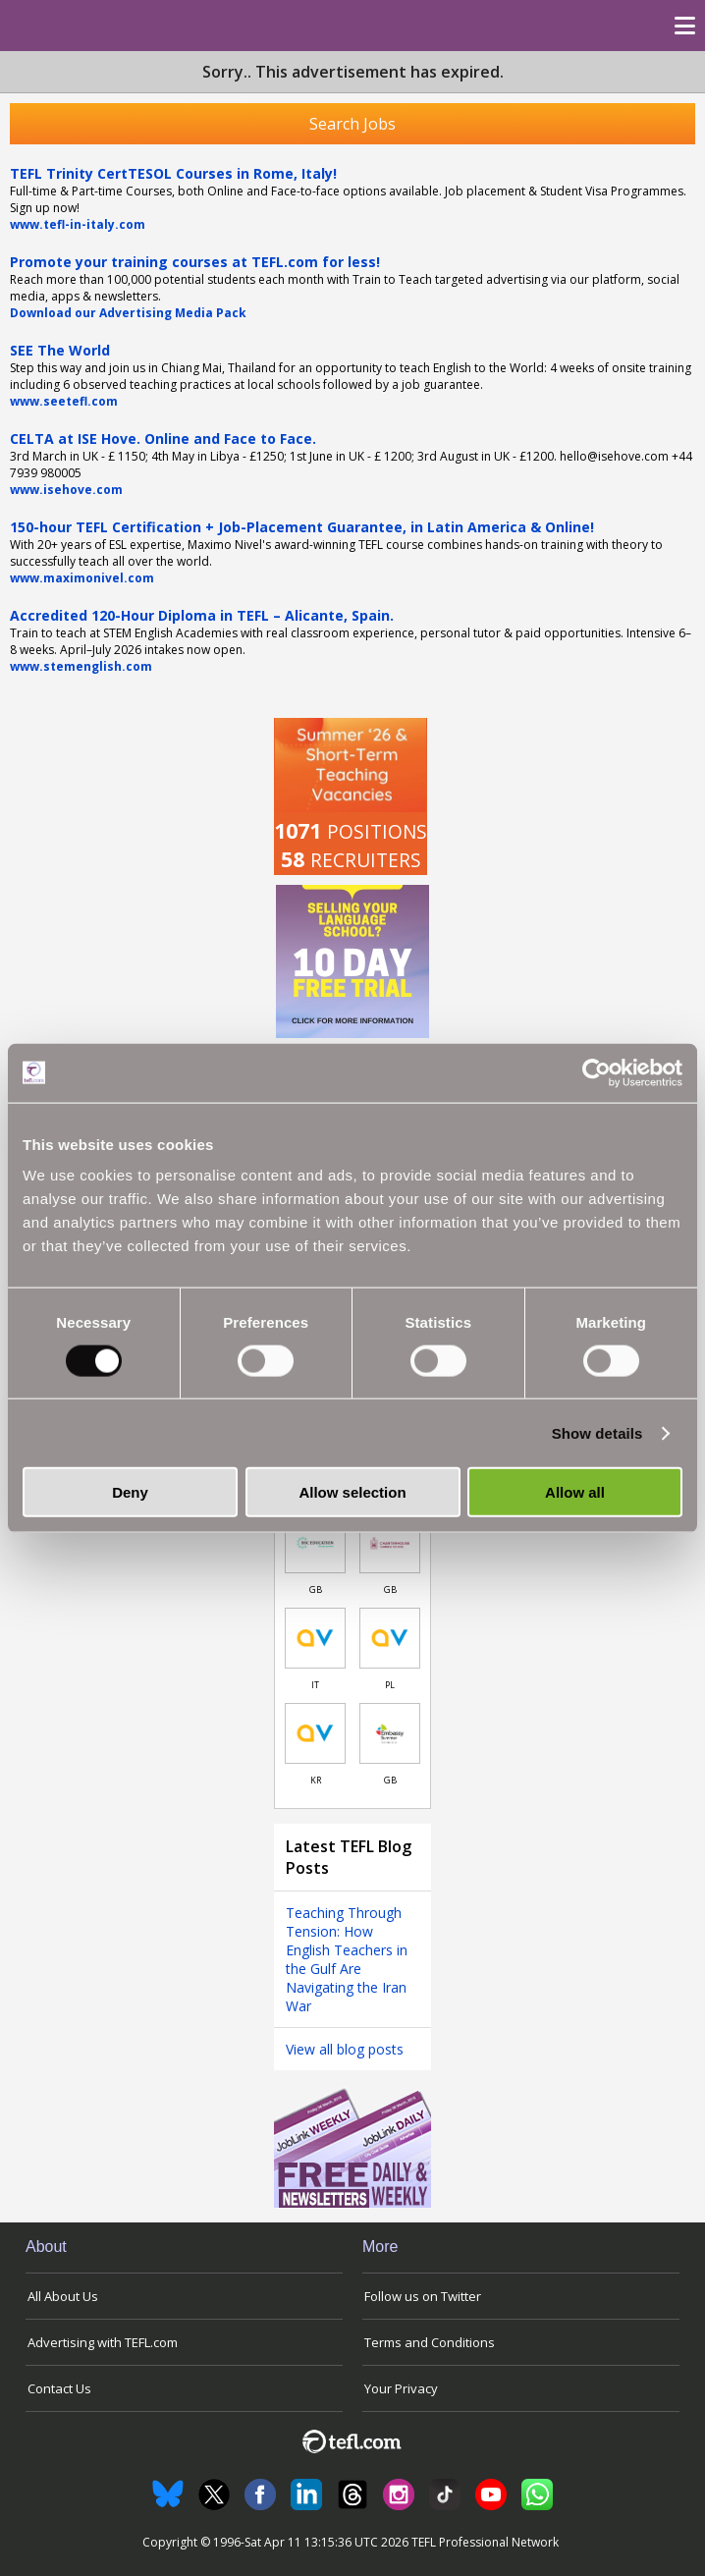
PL (390, 1684)
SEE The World (60, 350)
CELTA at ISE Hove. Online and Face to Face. (163, 438)
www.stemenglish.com (81, 666)
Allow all (575, 1492)
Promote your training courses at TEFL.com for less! (195, 261)
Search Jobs (352, 124)
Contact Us (59, 2388)
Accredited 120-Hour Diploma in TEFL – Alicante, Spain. (202, 615)
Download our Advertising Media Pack (128, 312)
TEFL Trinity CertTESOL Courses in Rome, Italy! (173, 173)
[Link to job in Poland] (389, 1638)
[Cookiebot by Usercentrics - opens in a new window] (596, 1072)
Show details (597, 1432)
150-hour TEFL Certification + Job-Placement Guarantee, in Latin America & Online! (302, 527)
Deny (130, 1492)
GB (315, 1589)
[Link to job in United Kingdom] (315, 1542)
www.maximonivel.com (82, 578)
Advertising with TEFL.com (102, 2342)
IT (315, 1684)
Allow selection (352, 1492)
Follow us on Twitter (422, 2296)
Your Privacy (401, 2388)
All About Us (62, 2296)
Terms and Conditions (429, 2342)
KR (315, 1780)
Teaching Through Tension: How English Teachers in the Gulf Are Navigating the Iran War (346, 1959)
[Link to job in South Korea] (315, 1733)
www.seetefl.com (64, 401)
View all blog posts (345, 2049)
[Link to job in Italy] (315, 1638)
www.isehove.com (66, 489)
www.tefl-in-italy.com (77, 224)
